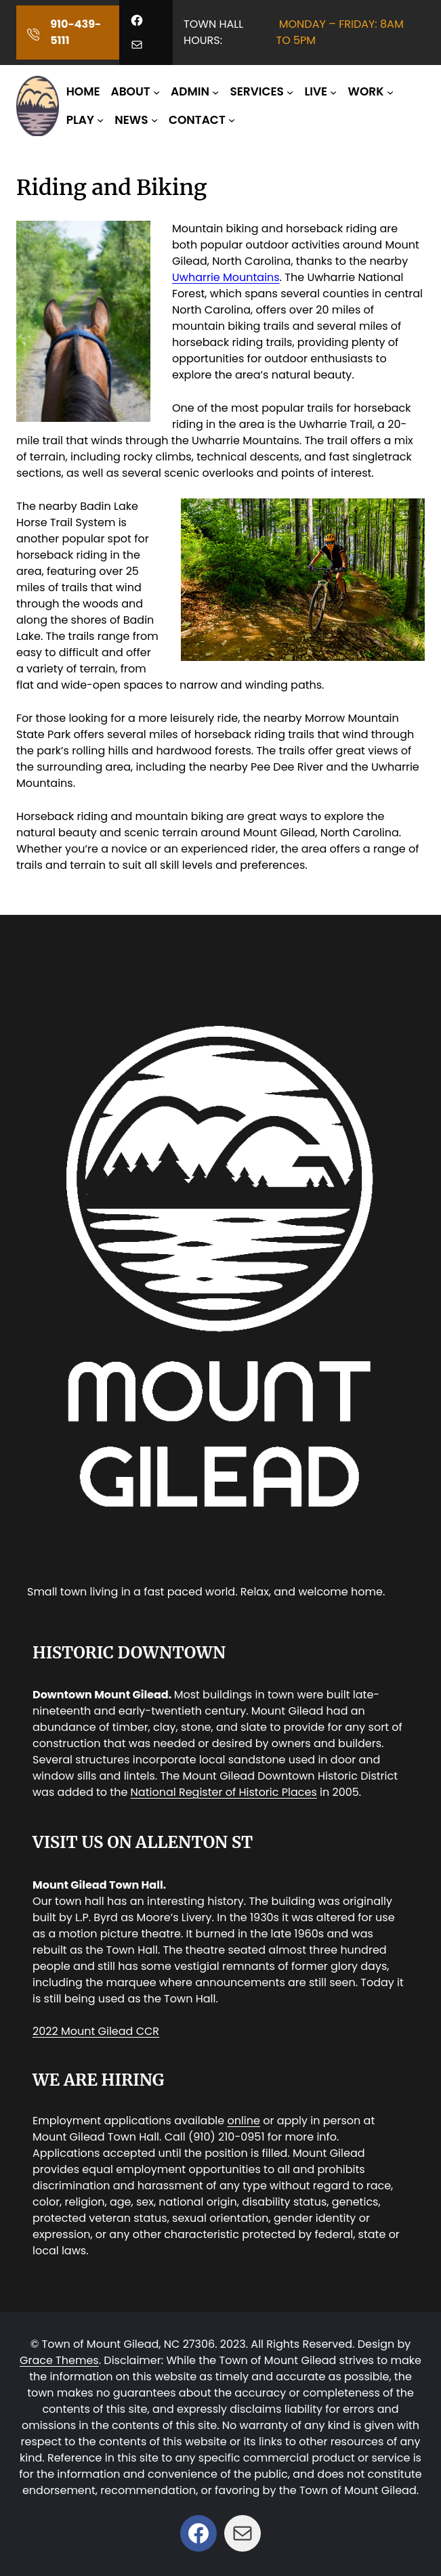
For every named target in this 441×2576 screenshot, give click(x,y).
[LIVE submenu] (333, 92)
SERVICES (257, 91)
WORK (365, 91)
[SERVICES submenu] (290, 92)
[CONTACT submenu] (231, 119)
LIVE (315, 91)
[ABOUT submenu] (156, 92)
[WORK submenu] (390, 92)
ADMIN (190, 91)
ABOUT (130, 91)
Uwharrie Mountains (226, 277)
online (243, 2120)
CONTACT (197, 120)
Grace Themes (59, 2360)
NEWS (131, 120)
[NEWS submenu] (154, 119)
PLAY (80, 120)
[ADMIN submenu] (215, 92)
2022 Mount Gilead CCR (96, 2031)
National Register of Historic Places (224, 1792)
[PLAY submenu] (100, 119)
